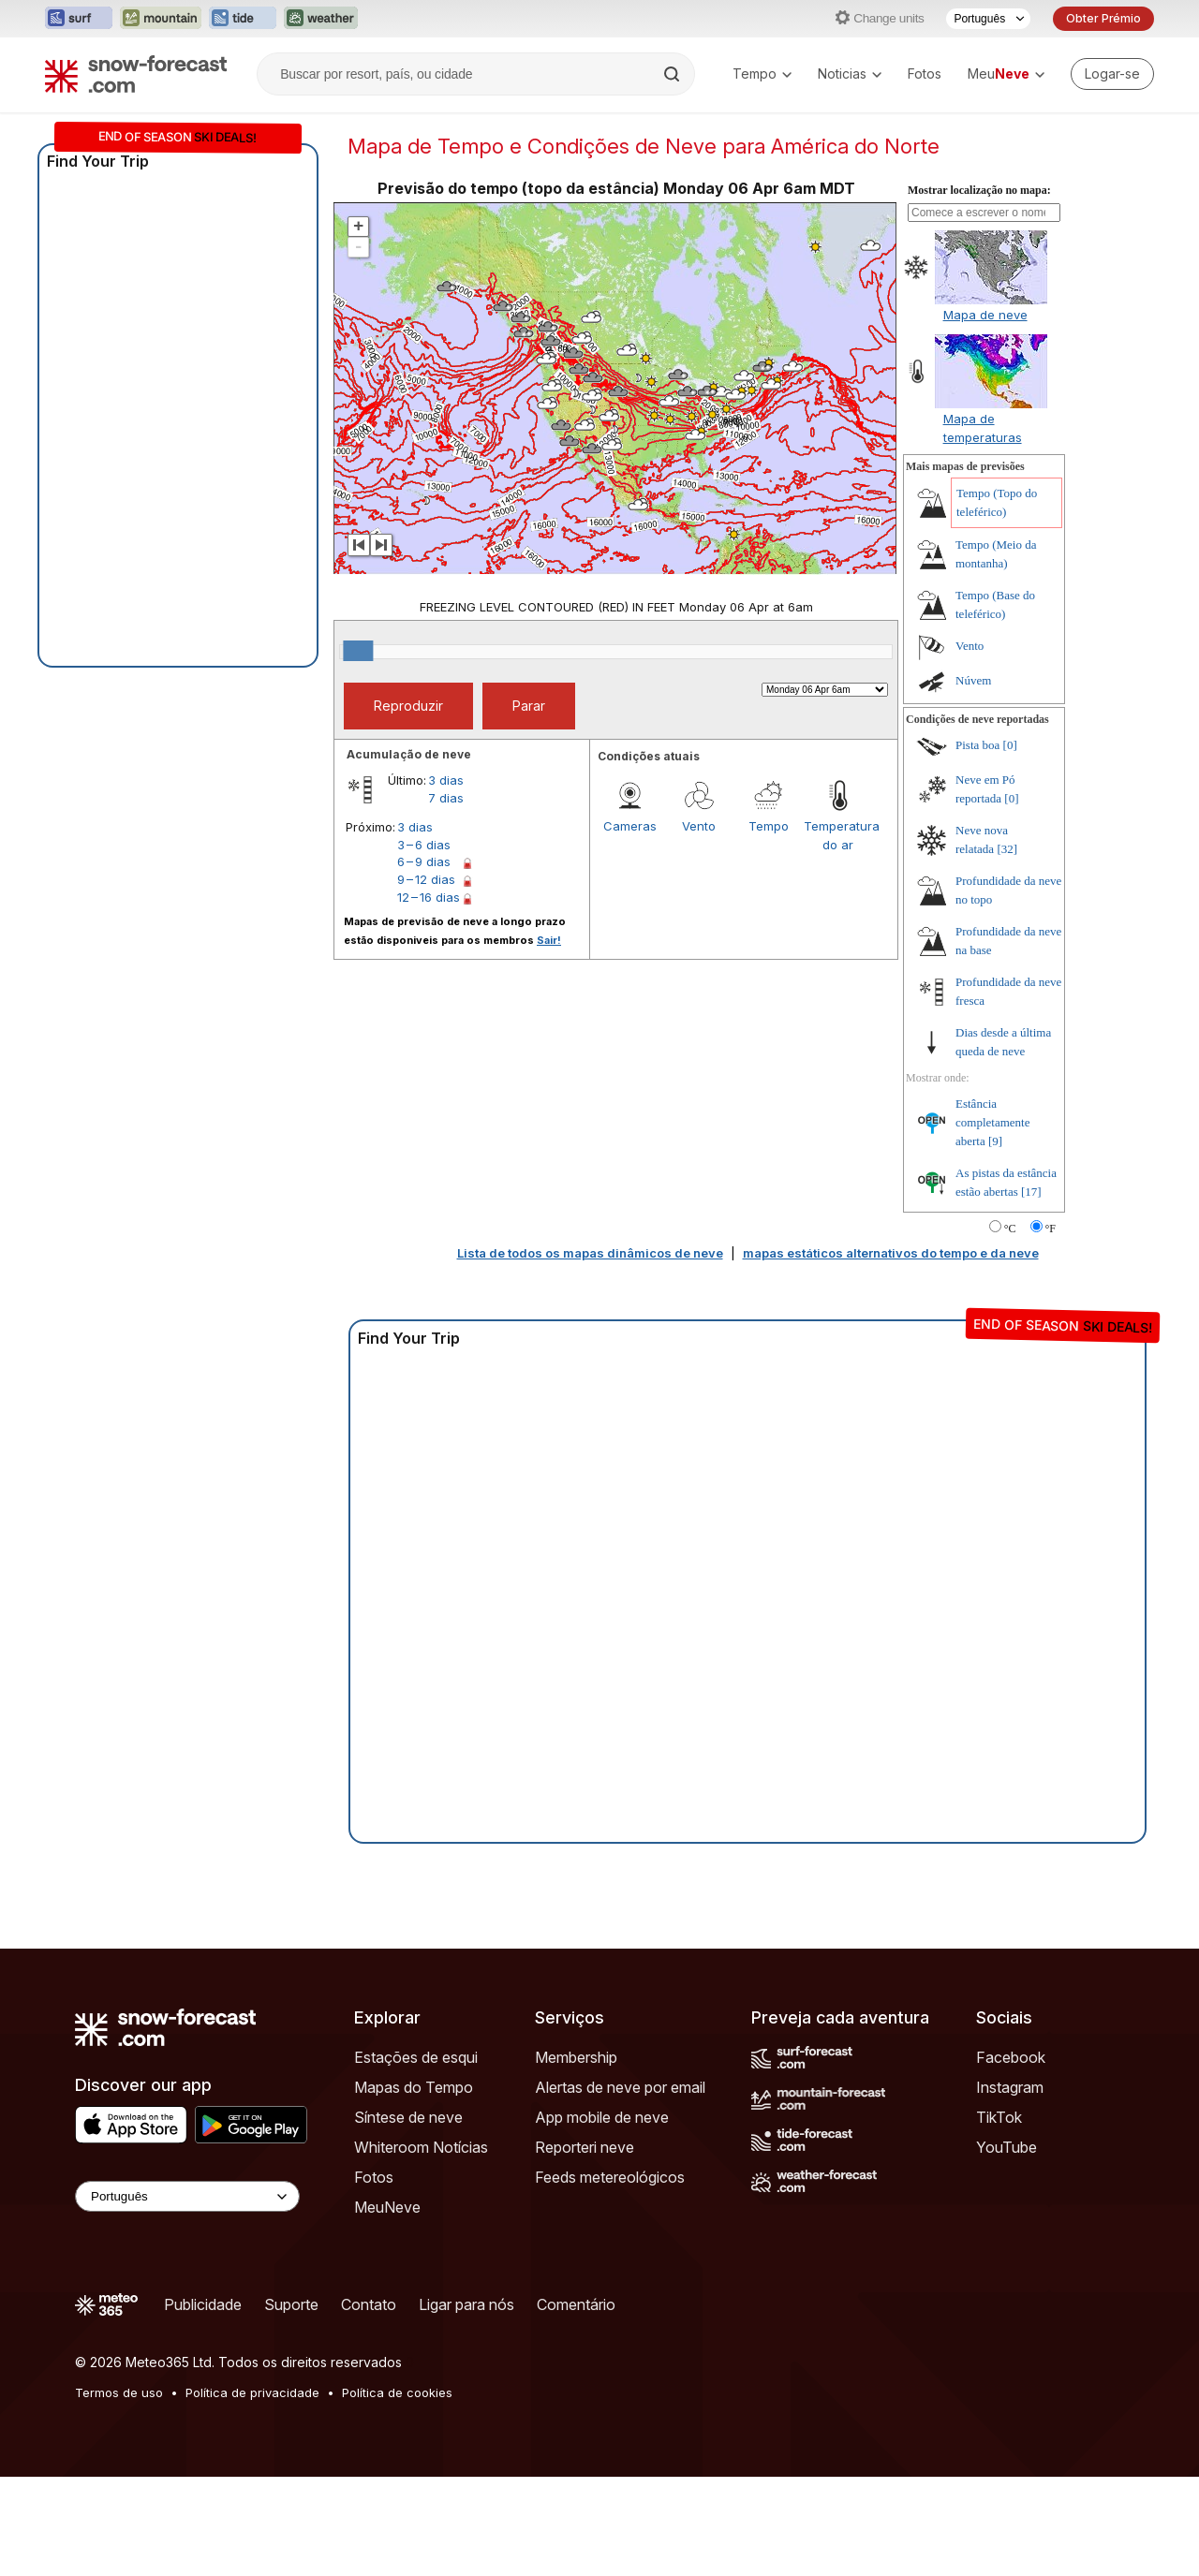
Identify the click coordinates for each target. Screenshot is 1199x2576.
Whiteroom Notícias (421, 2147)
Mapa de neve (985, 314)
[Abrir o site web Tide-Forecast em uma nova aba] (242, 19)
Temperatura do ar (838, 835)
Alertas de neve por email (620, 2087)
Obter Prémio (1103, 18)
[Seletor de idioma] (988, 18)
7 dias (446, 797)
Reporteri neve (584, 2147)
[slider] (358, 650)
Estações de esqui (416, 2057)
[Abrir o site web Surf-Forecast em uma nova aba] (78, 19)
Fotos (924, 73)
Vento (699, 825)
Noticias (849, 73)
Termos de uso (119, 2392)
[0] (1010, 745)
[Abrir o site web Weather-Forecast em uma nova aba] (321, 19)
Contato (368, 2304)
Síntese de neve (408, 2117)
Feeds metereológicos (610, 2177)
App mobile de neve (602, 2117)
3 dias (446, 780)
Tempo (762, 73)
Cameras (630, 825)
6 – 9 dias (424, 861)
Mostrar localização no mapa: (979, 190)
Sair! (549, 940)
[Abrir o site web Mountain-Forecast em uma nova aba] (160, 19)
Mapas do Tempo (413, 2087)
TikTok (999, 2117)
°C (1010, 1228)
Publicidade (203, 2304)
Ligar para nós (466, 2304)
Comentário (576, 2304)
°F (1050, 1228)
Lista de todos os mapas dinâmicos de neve (590, 1252)
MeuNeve (387, 2207)
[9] (995, 1141)
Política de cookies (397, 2392)
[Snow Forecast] (136, 74)
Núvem (973, 680)
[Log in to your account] (1112, 74)
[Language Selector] (187, 2196)
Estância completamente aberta (992, 1122)
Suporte (291, 2304)
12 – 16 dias (428, 897)
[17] (1031, 1192)
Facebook (1010, 2057)
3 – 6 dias (424, 844)
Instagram (1010, 2087)
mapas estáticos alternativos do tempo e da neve (891, 1252)
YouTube (1006, 2147)
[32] (1007, 849)
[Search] (673, 74)
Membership (576, 2057)
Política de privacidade (252, 2392)
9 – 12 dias (426, 879)
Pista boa (977, 745)
